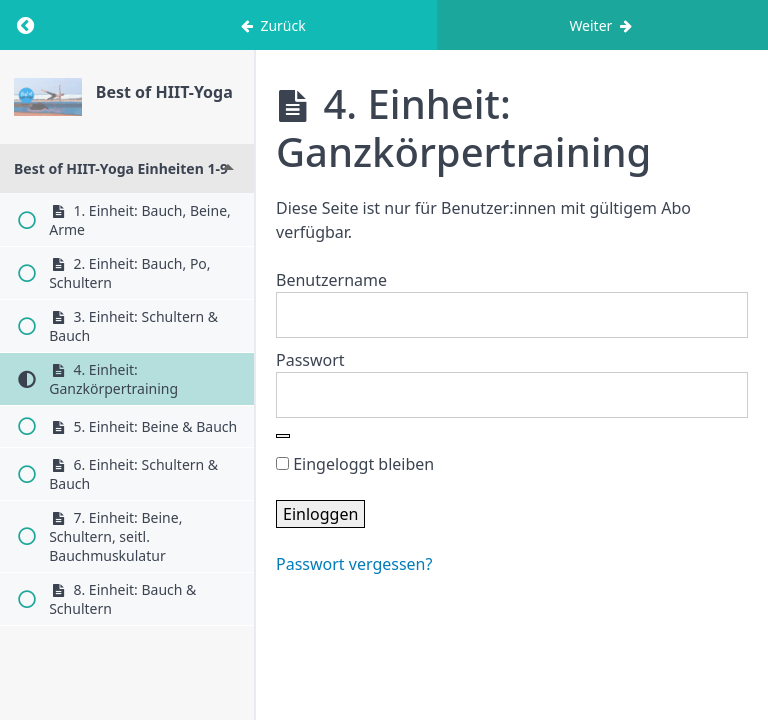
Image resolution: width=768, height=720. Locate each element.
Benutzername (331, 280)
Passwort (310, 360)
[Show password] (283, 436)
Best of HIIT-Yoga (164, 92)
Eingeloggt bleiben (355, 464)
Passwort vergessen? (354, 564)
